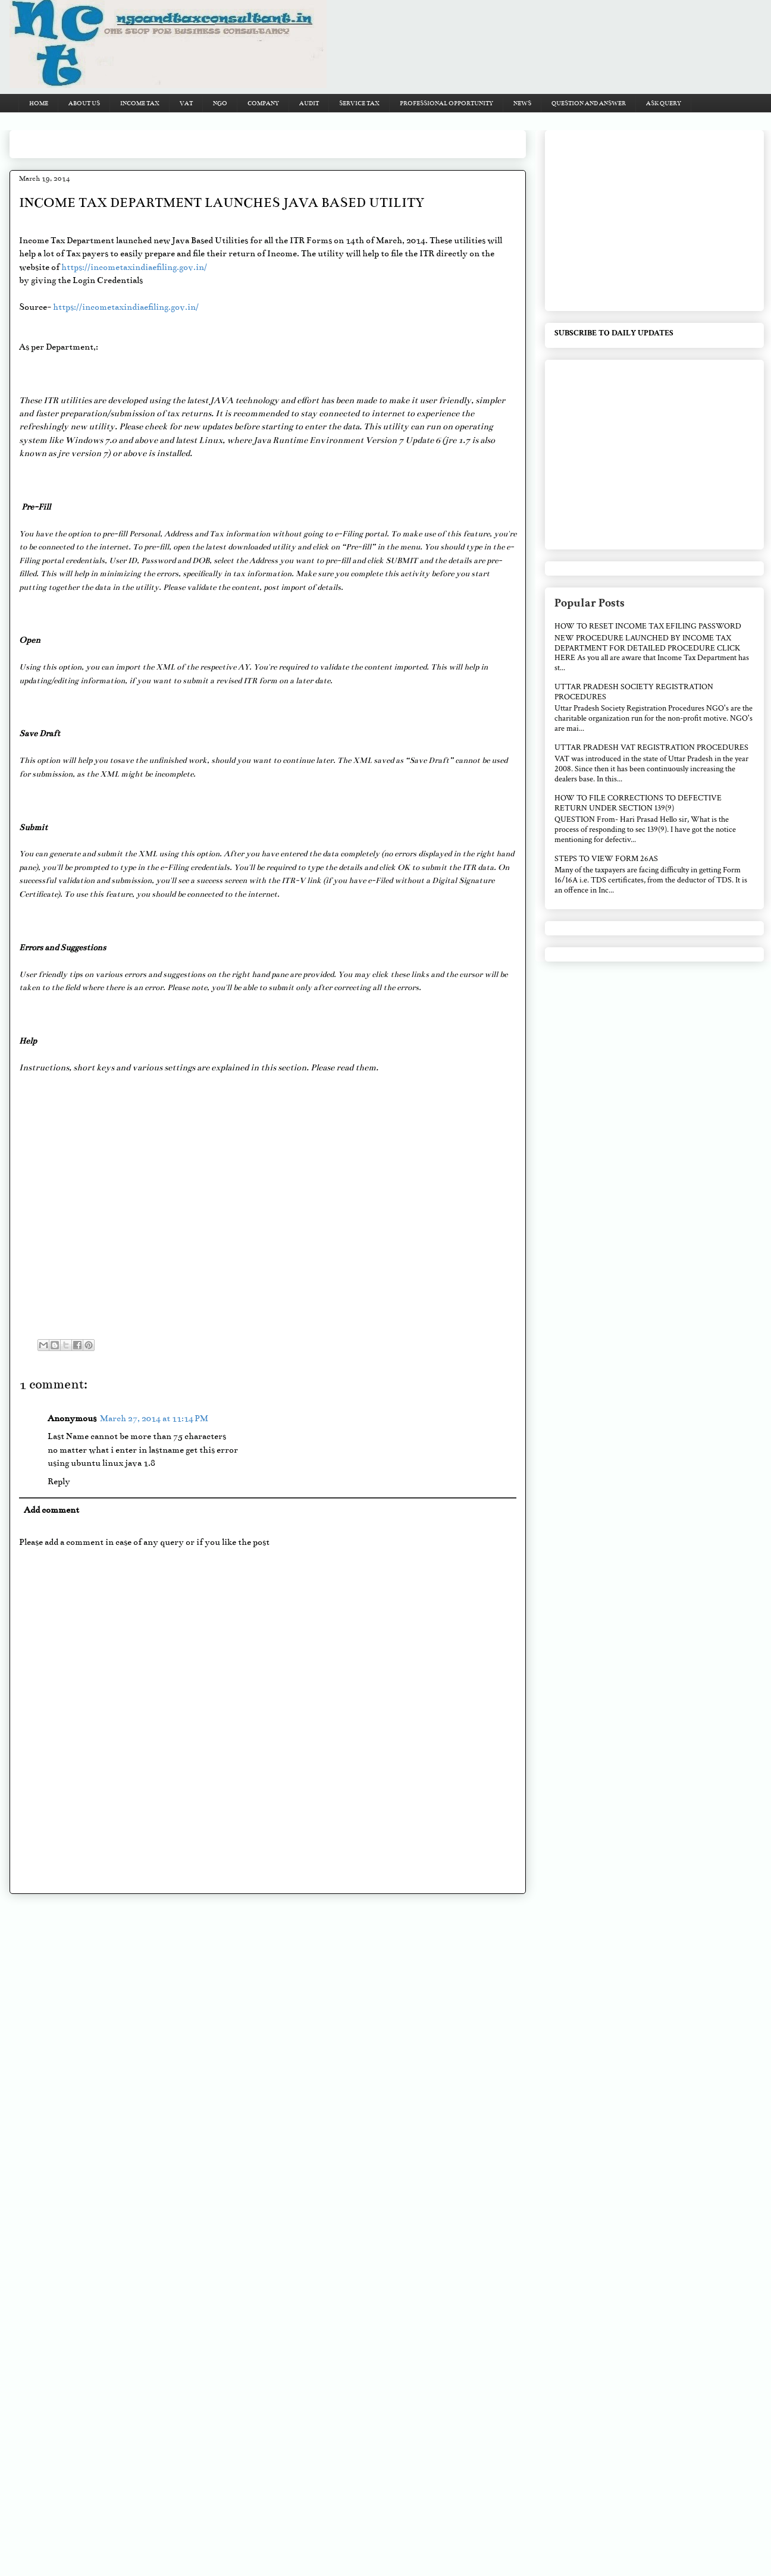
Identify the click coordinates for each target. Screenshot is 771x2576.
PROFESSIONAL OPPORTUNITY (446, 103)
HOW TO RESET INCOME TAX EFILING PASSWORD (647, 626)
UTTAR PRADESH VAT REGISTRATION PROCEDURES (651, 747)
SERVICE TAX (359, 103)
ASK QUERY (663, 103)
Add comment (51, 1509)
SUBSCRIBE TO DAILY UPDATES (613, 333)
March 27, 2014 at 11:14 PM (154, 1418)
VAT (186, 103)
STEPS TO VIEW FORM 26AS (606, 858)
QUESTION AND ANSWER (588, 103)
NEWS (522, 103)
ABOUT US (84, 103)
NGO (220, 103)
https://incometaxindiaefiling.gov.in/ (134, 267)
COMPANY (263, 103)
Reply (59, 1481)
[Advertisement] (235, 140)
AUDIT (309, 103)
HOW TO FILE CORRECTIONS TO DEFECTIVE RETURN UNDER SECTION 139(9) (638, 803)
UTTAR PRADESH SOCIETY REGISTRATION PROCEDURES (633, 691)
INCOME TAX (139, 103)
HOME (38, 103)
